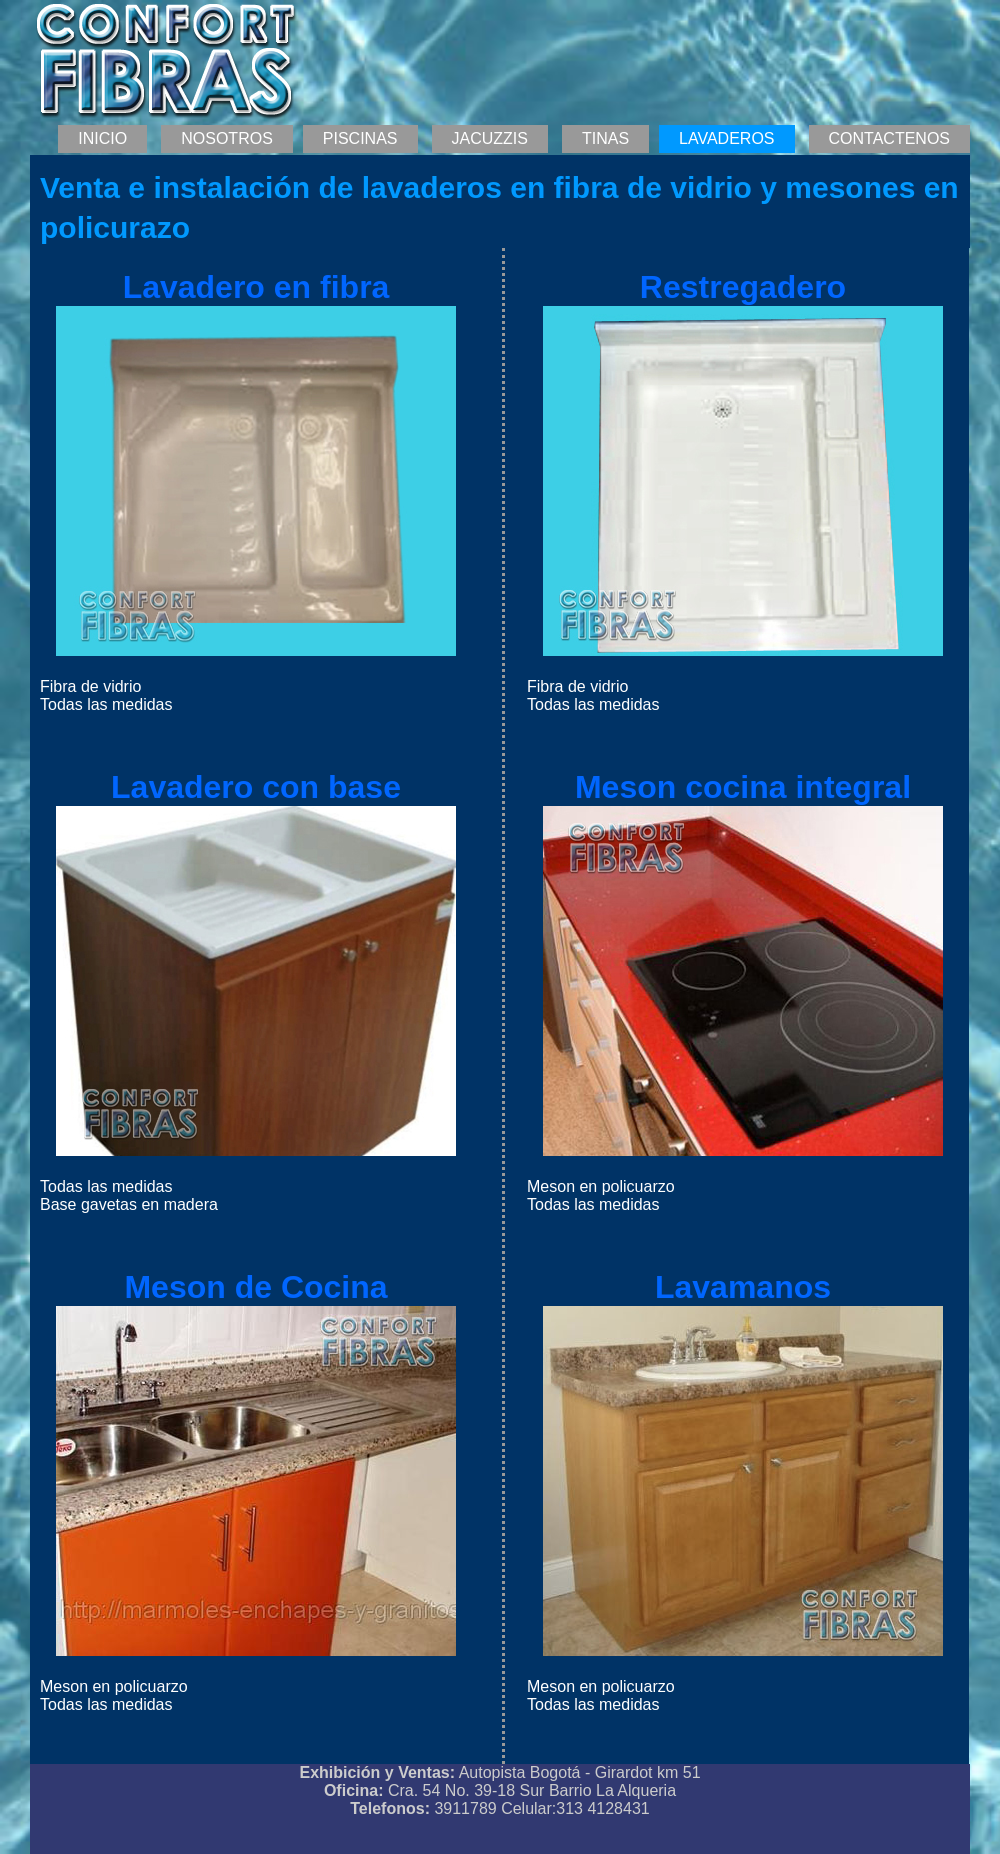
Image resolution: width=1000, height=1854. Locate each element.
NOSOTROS (227, 138)
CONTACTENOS (889, 138)
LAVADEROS (726, 138)
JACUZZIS (490, 138)
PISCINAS (360, 138)
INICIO (102, 138)
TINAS (605, 138)
